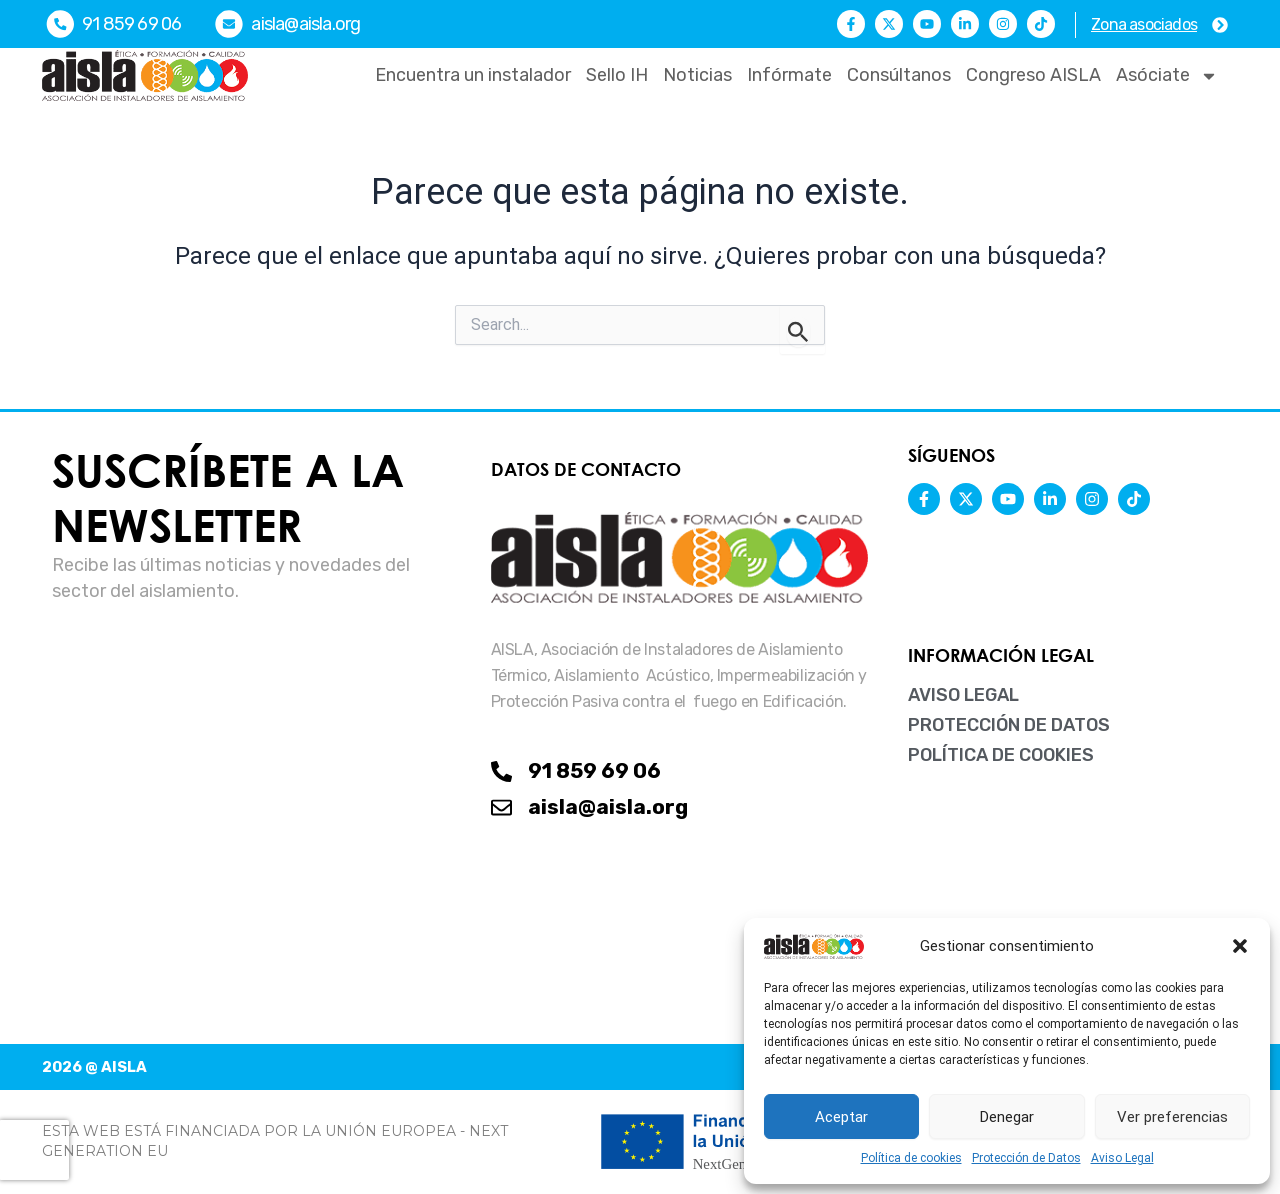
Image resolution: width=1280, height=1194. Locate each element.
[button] (1240, 946)
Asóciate (1167, 76)
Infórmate (789, 75)
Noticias (697, 75)
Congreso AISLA (1033, 75)
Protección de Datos (1026, 1158)
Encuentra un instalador (473, 75)
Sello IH (617, 75)
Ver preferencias (1172, 1117)
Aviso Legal (1122, 1158)
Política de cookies (911, 1158)
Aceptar (841, 1117)
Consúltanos (899, 75)
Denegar (1007, 1117)
